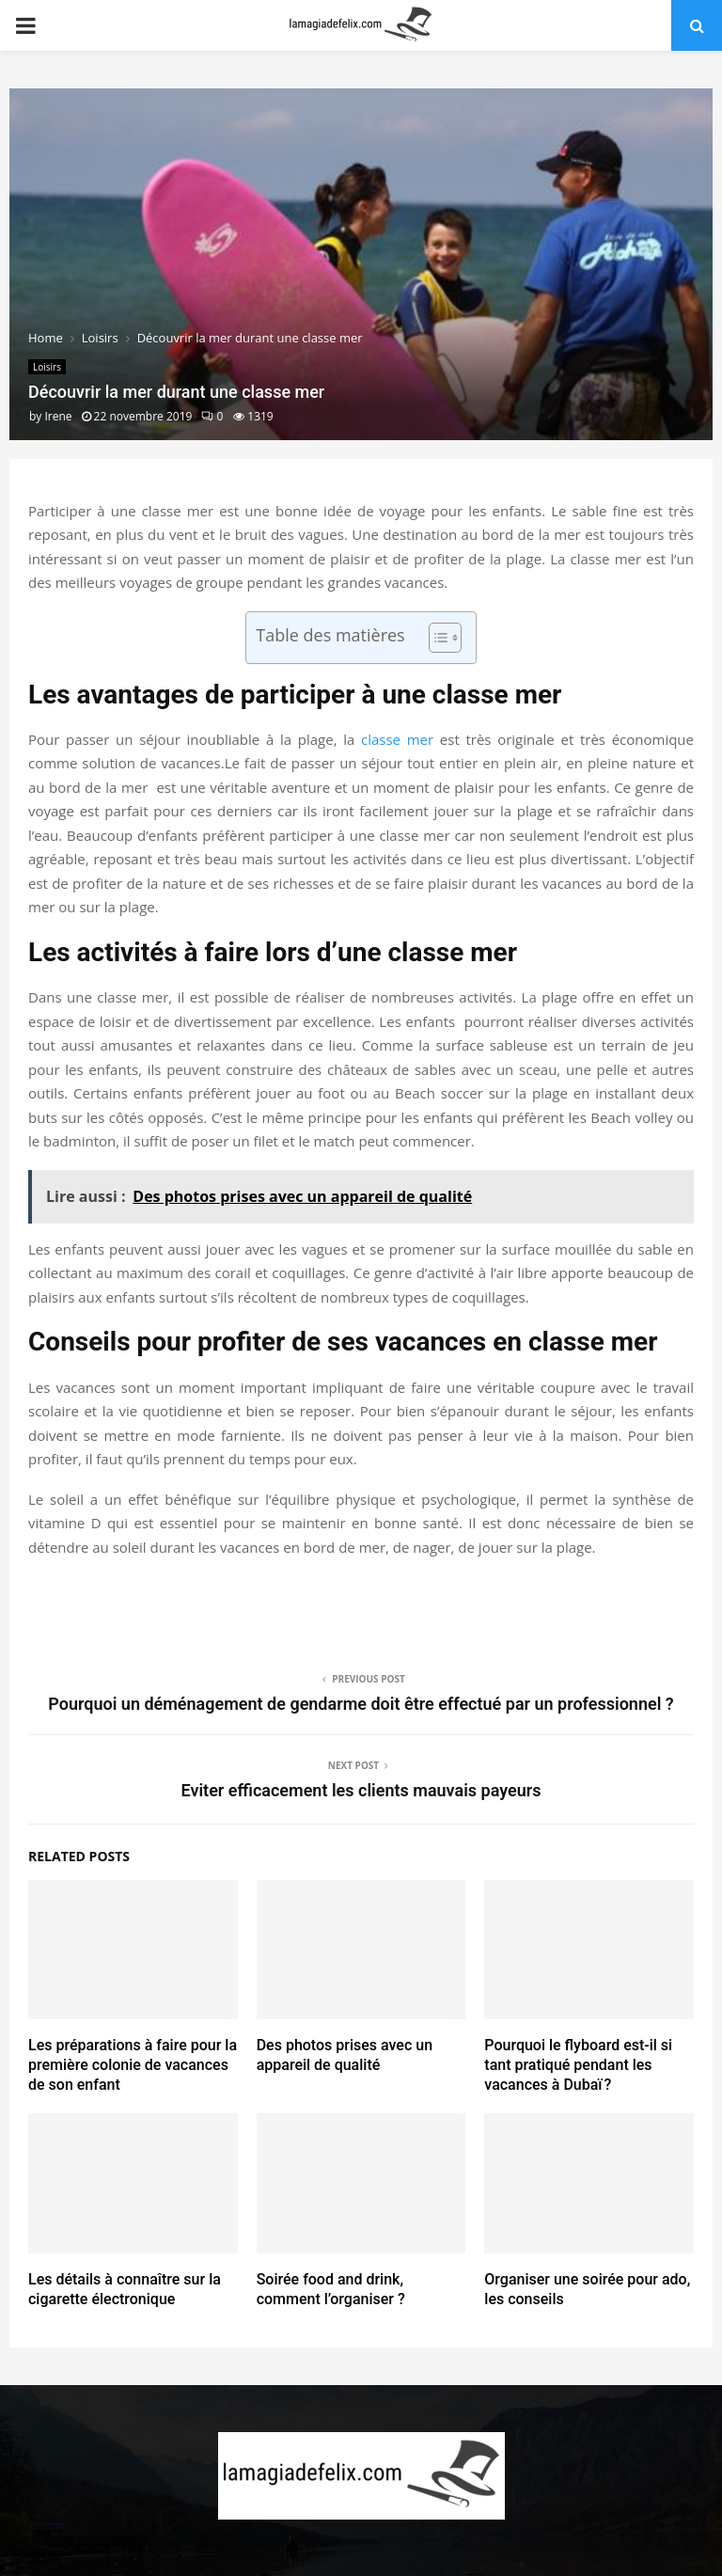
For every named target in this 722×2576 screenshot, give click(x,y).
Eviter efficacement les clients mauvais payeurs (360, 1790)
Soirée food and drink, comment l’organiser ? (331, 2289)
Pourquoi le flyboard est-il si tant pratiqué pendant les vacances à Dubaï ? (578, 2065)
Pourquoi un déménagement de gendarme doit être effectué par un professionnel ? (360, 1704)
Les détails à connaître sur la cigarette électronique (124, 2289)
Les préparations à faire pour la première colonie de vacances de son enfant (132, 2065)
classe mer (397, 739)
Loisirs (47, 366)
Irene (57, 416)
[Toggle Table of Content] (436, 638)
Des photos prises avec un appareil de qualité (344, 2055)
